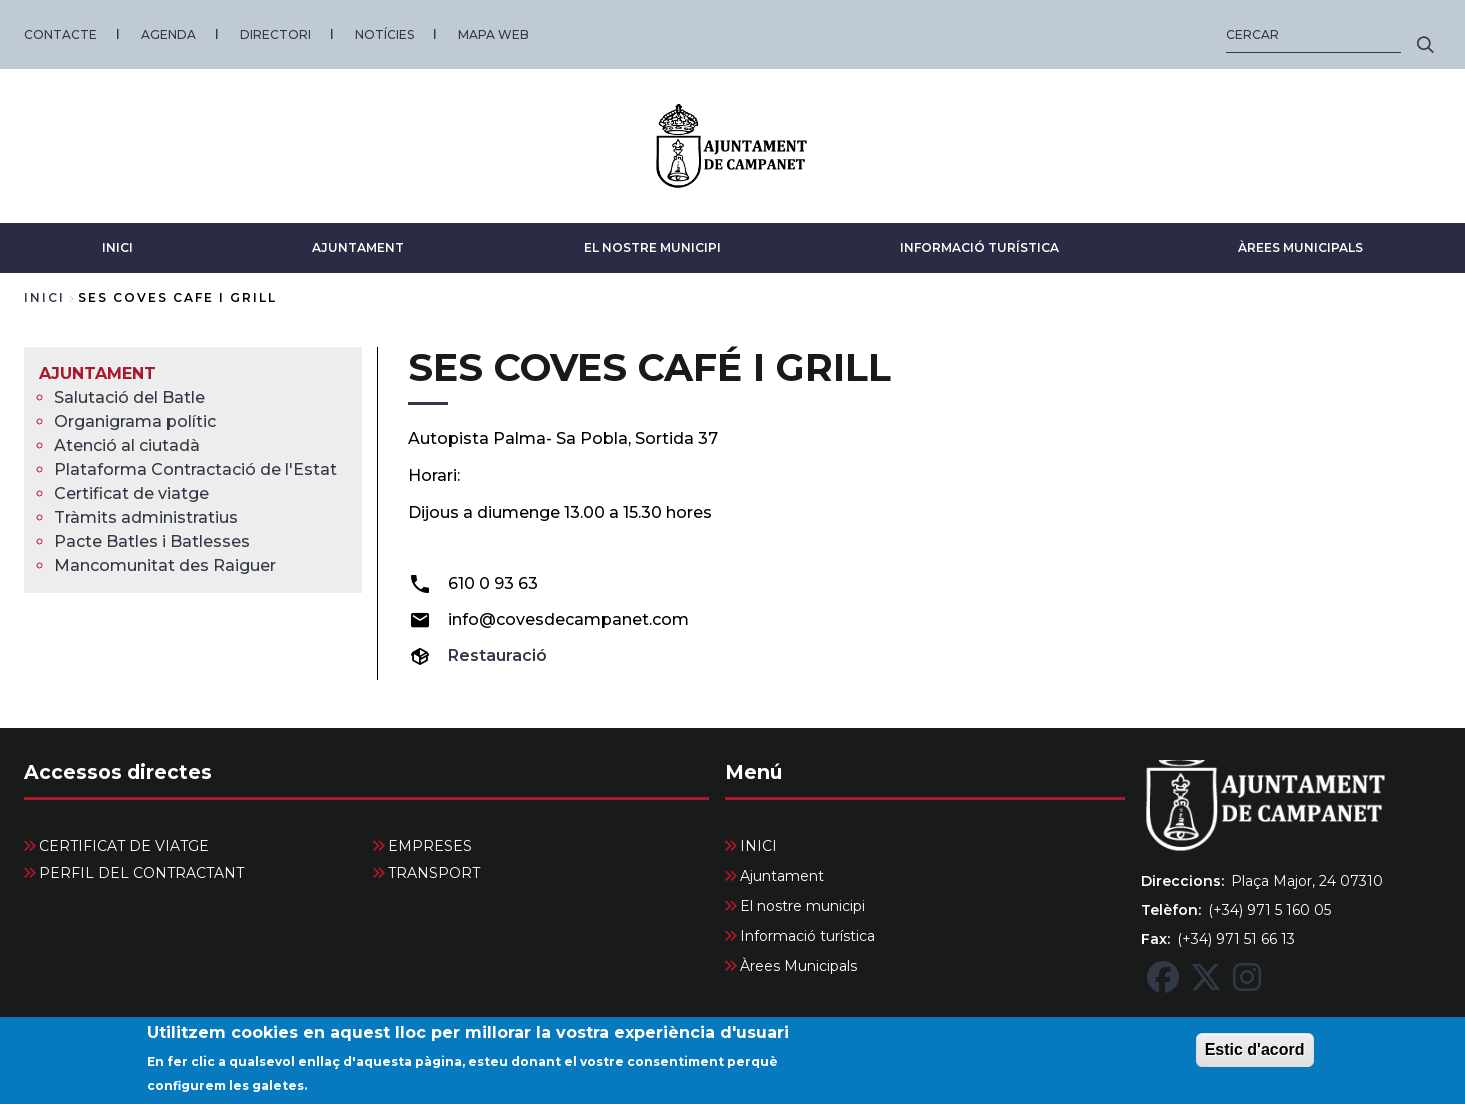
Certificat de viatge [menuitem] (131, 493)
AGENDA (168, 34)
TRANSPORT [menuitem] (434, 873)
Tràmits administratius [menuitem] (146, 517)
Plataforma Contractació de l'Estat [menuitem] (195, 469)
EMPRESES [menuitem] (430, 846)
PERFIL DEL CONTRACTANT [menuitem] (141, 873)
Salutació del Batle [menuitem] (129, 397)
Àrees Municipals (1300, 247)
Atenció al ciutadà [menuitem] (127, 445)
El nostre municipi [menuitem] (802, 906)
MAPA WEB (493, 34)
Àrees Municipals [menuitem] (798, 966)
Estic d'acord (1255, 1057)
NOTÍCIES (384, 34)
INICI (117, 247)
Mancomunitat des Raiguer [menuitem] (165, 565)
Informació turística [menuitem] (807, 936)
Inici (44, 297)
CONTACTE (60, 34)
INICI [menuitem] (758, 846)
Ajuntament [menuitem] (97, 373)
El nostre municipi (652, 247)
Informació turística (979, 247)
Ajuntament (358, 247)
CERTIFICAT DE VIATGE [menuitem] (124, 846)
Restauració (497, 655)
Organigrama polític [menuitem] (135, 421)
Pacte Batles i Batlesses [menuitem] (152, 541)
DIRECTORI (275, 34)
